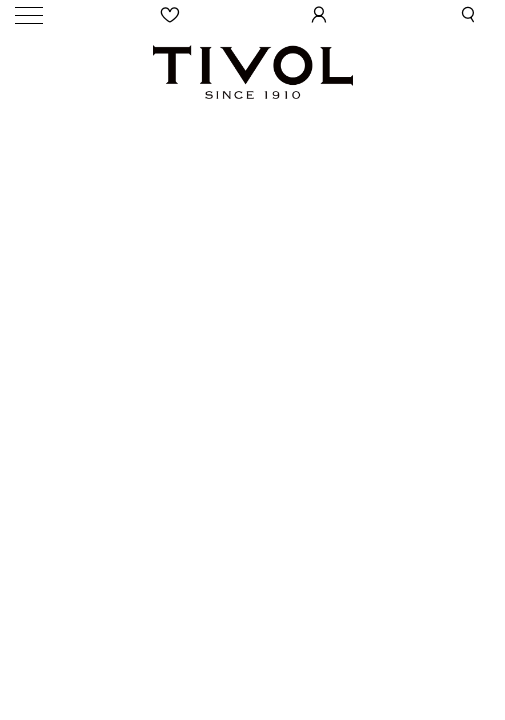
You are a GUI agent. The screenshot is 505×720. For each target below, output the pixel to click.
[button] (468, 15)
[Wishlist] (170, 15)
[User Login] (319, 15)
